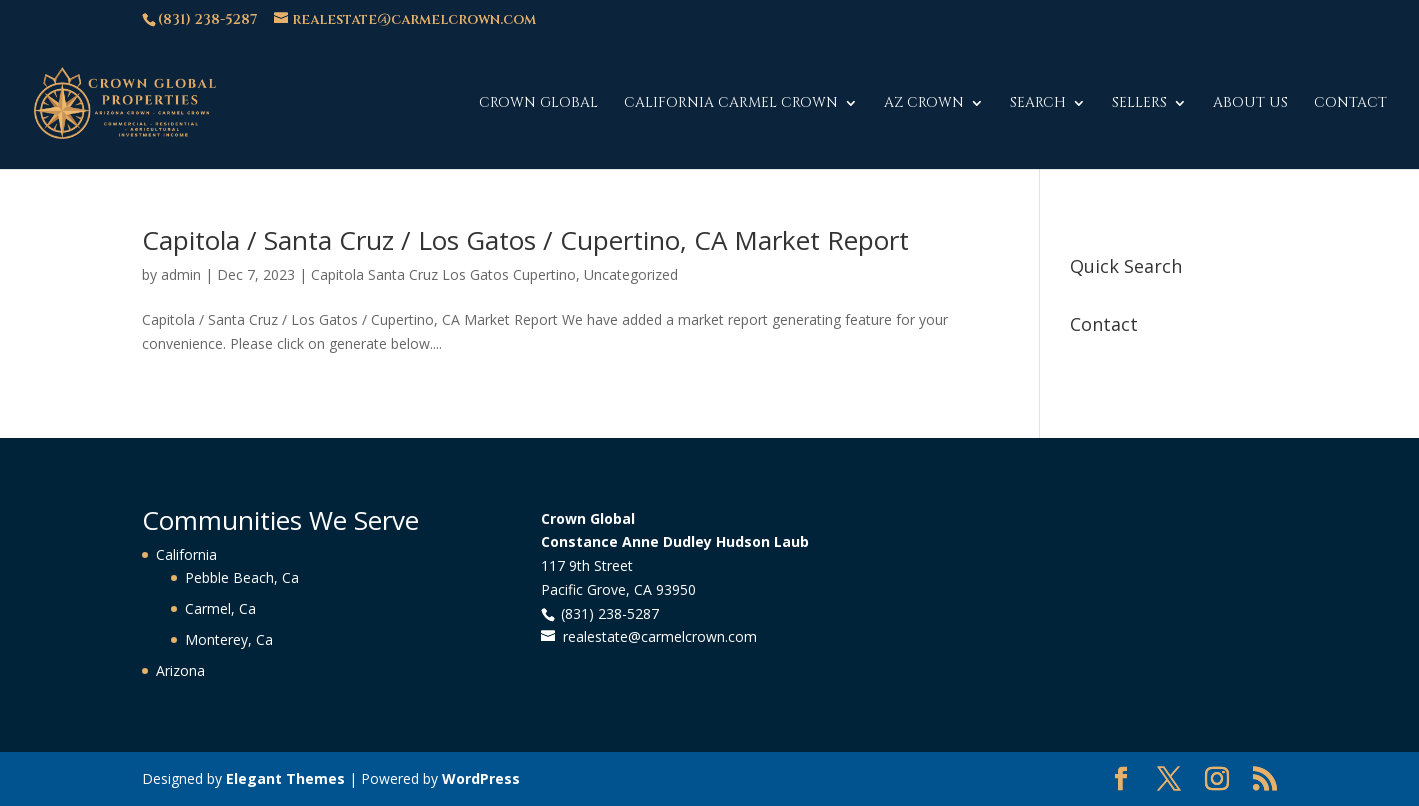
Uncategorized (631, 274)
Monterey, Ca (229, 639)
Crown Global (538, 104)
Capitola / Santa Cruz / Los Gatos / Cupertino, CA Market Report (525, 240)
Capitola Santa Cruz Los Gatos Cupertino (443, 274)
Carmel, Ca (220, 608)
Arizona (180, 670)
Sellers (1139, 104)
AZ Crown (924, 104)
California (186, 554)
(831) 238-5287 (207, 19)
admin (181, 274)
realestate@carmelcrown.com (660, 636)
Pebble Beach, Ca (242, 577)
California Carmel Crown (731, 104)
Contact (1350, 104)
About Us (1250, 104)
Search (1038, 104)
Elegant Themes (285, 778)
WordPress (481, 778)
